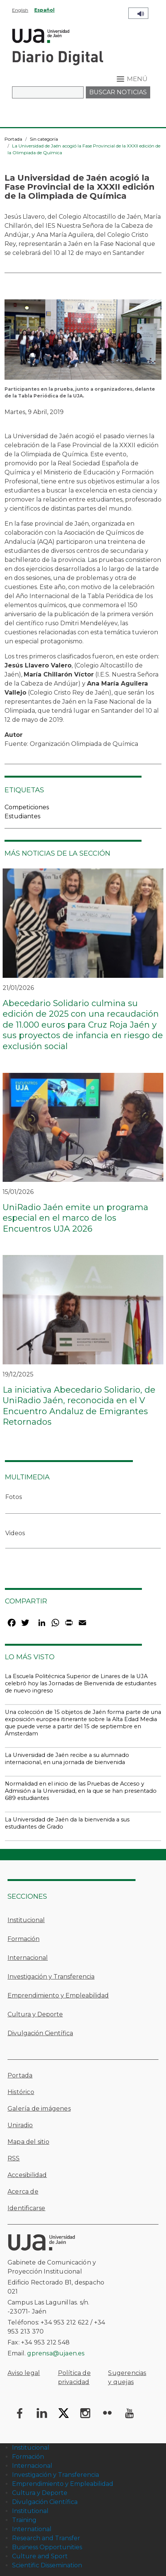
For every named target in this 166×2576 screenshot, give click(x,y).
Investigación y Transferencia (51, 1976)
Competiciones (27, 807)
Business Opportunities (47, 2547)
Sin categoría (44, 139)
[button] (83, 341)
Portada (13, 139)
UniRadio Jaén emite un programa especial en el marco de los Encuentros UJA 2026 (75, 1218)
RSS (14, 2158)
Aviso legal (24, 2373)
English (20, 10)
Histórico (21, 2092)
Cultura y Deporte (35, 2014)
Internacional (28, 1957)
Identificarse (27, 2208)
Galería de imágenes (39, 2108)
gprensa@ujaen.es (55, 2353)
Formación (24, 1938)
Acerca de (23, 2191)
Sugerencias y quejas (127, 2377)
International (32, 2529)
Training (24, 2520)
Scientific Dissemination (47, 2565)
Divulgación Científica (40, 2033)
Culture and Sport (40, 2556)
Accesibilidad (27, 2175)
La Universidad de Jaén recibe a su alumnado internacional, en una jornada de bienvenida (67, 1759)
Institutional (30, 2511)
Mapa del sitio (28, 2141)
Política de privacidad (74, 2377)
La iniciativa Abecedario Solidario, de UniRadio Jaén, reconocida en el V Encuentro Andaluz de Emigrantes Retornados (79, 1406)
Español (44, 10)
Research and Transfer (46, 2538)
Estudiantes (22, 816)
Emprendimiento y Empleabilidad (58, 1995)
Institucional (26, 1920)
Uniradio (20, 2125)
